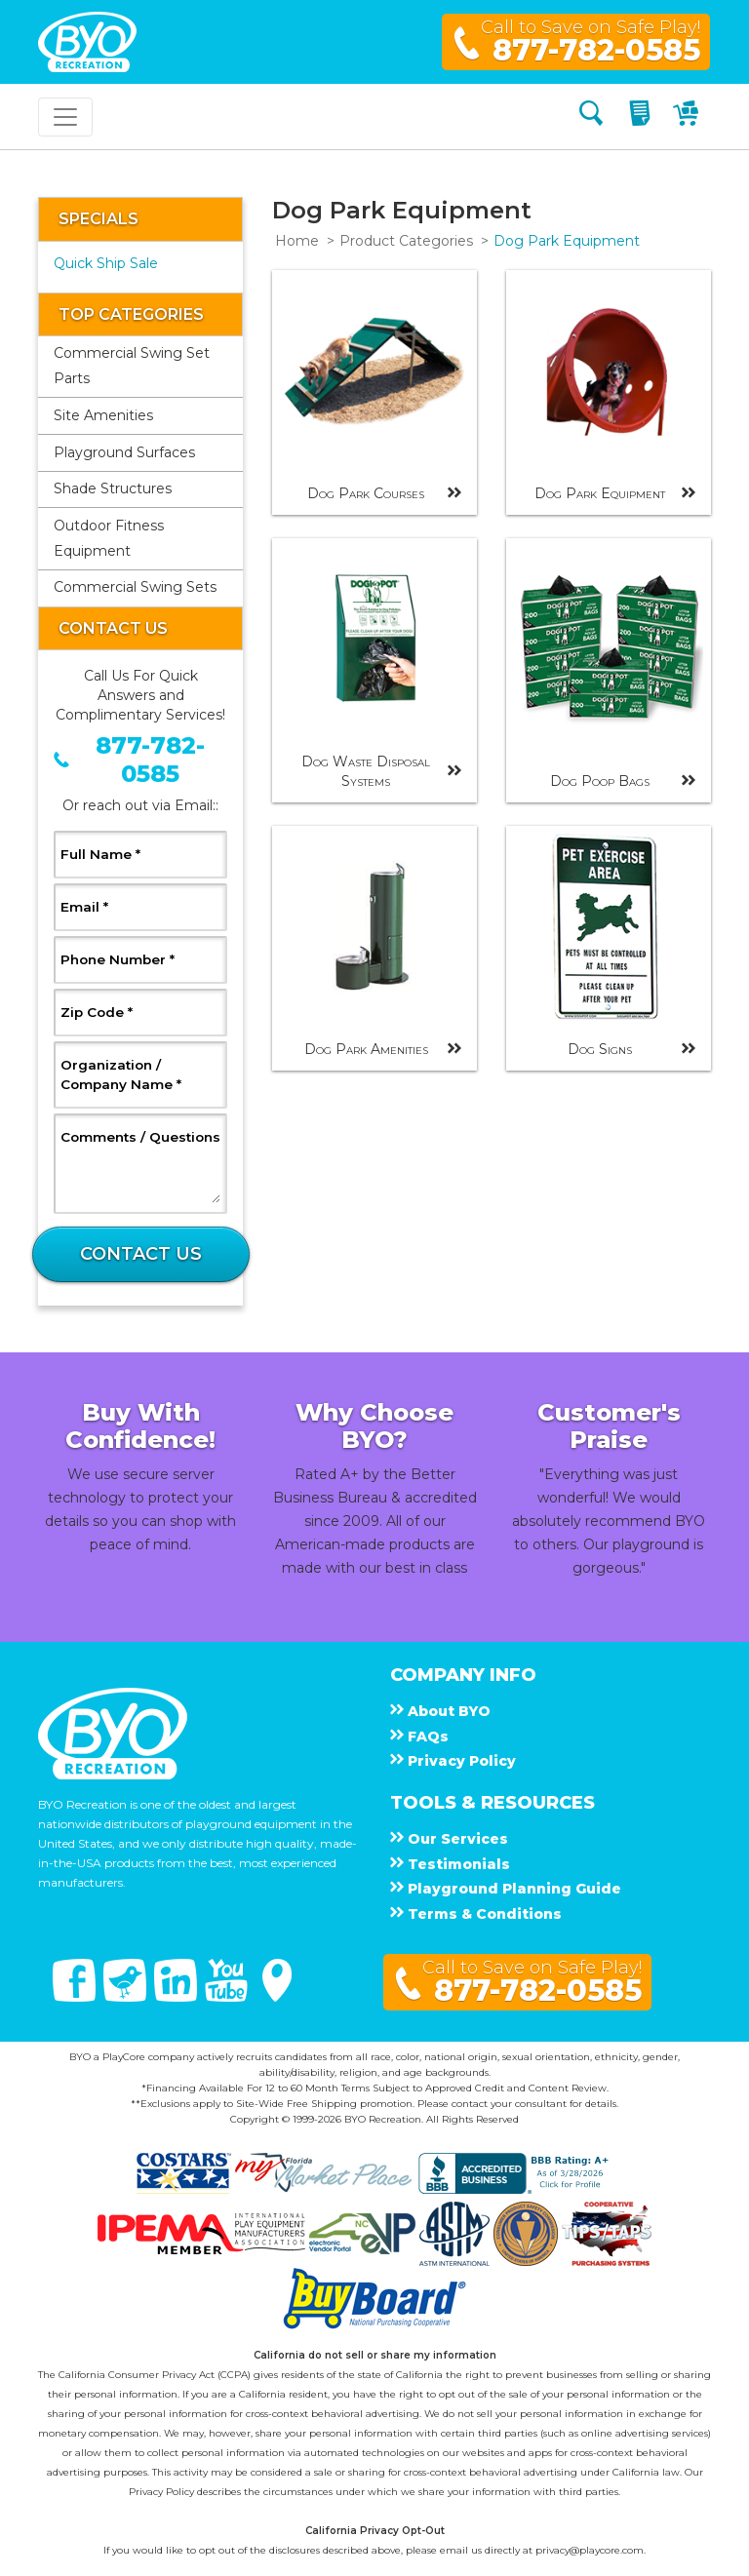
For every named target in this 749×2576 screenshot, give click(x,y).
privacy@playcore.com (589, 2550)
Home (297, 241)
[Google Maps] (277, 1997)
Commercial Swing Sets (135, 587)
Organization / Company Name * (140, 1074)
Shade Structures (113, 488)
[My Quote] (642, 116)
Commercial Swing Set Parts (132, 365)
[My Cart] (688, 116)
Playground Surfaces (124, 452)
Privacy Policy (161, 2491)
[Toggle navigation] (65, 117)
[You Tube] (228, 1997)
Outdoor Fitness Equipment (109, 538)
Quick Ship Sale (106, 263)
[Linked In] (177, 1997)
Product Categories (406, 241)
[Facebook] (76, 1997)
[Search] (591, 116)
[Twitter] (126, 1997)
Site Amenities (103, 415)
